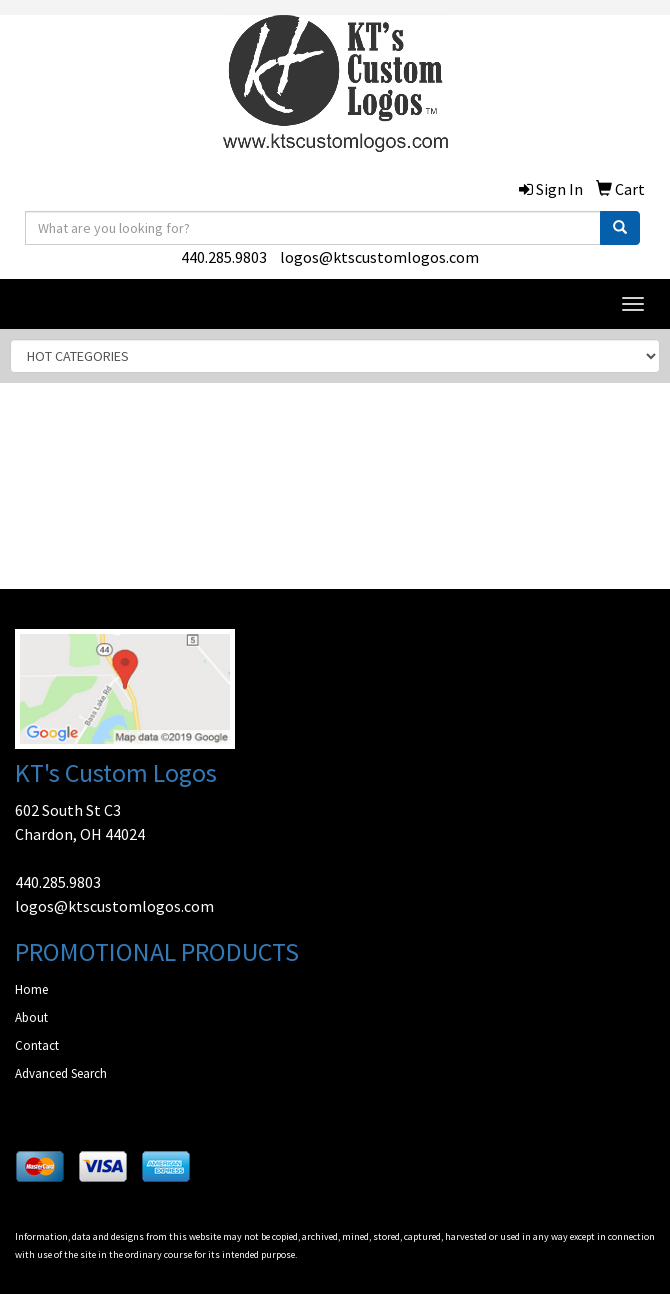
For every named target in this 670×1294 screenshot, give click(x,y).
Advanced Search (61, 1073)
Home (31, 989)
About (31, 1017)
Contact (37, 1045)
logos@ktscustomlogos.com (379, 257)
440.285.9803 (224, 257)
